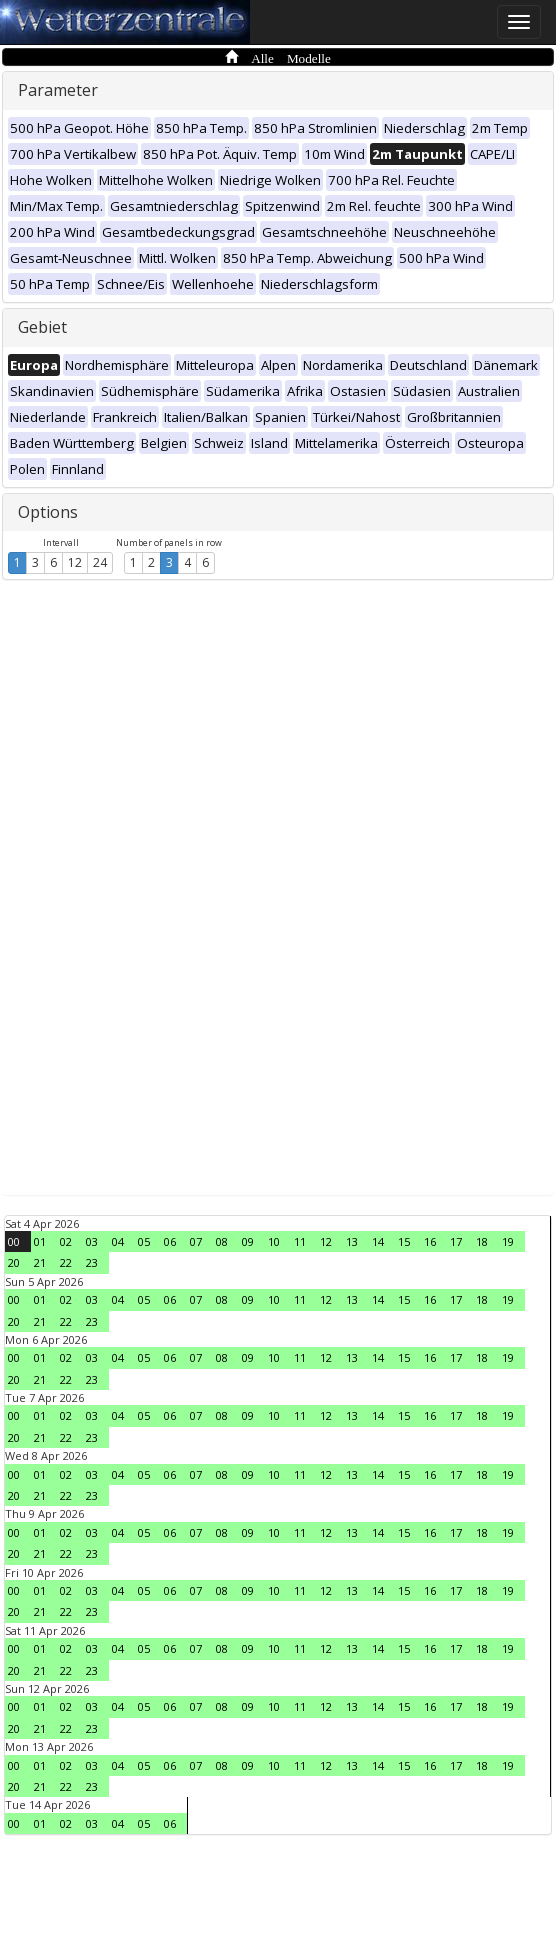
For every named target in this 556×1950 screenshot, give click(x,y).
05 (144, 1241)
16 (430, 1241)
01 (40, 1241)
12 (75, 562)
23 (92, 1262)
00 (14, 1241)
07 (196, 1241)
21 (40, 1262)
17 (456, 1241)
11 (300, 1241)
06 (170, 1241)
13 (352, 1241)
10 (274, 1241)
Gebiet (42, 327)
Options (48, 512)
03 (92, 1241)
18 (482, 1241)
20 (14, 1262)
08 (222, 1241)
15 (404, 1241)
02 (66, 1241)
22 (66, 1262)
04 (118, 1241)
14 (378, 1241)
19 (508, 1241)
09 (248, 1241)
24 (100, 562)
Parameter (58, 90)
